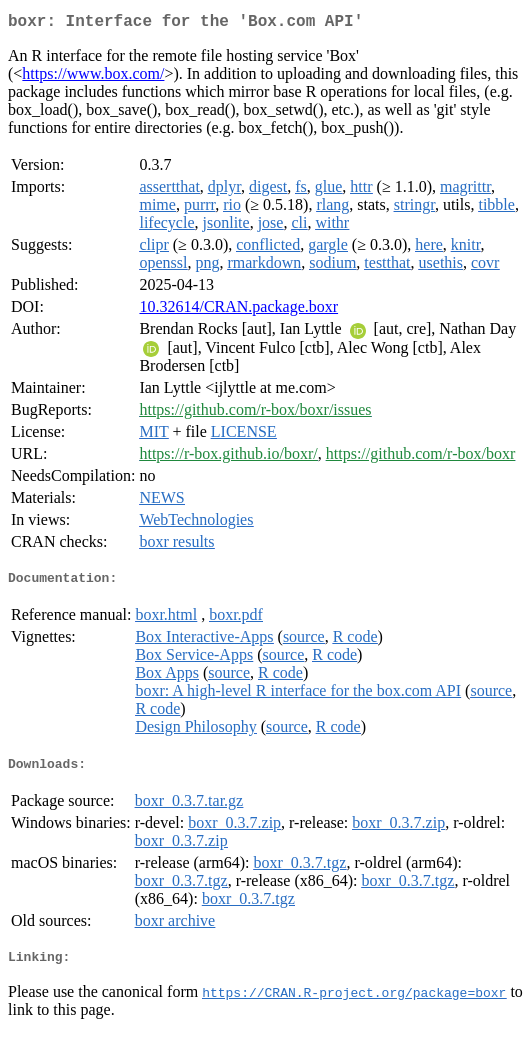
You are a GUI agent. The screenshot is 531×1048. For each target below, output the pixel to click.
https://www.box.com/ (93, 77)
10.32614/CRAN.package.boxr (238, 310)
